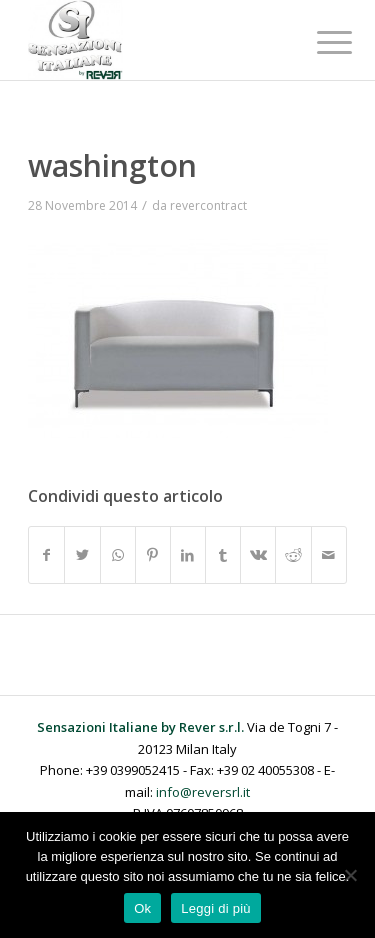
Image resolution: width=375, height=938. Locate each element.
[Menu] (319, 42)
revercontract (208, 205)
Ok (142, 908)
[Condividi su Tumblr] (223, 555)
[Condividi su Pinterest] (153, 555)
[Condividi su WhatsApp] (118, 555)
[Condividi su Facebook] (46, 555)
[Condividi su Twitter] (82, 555)
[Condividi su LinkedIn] (188, 555)
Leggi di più (216, 908)
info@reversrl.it (203, 792)
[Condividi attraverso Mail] (329, 555)
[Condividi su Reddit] (293, 555)
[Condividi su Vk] (258, 555)
